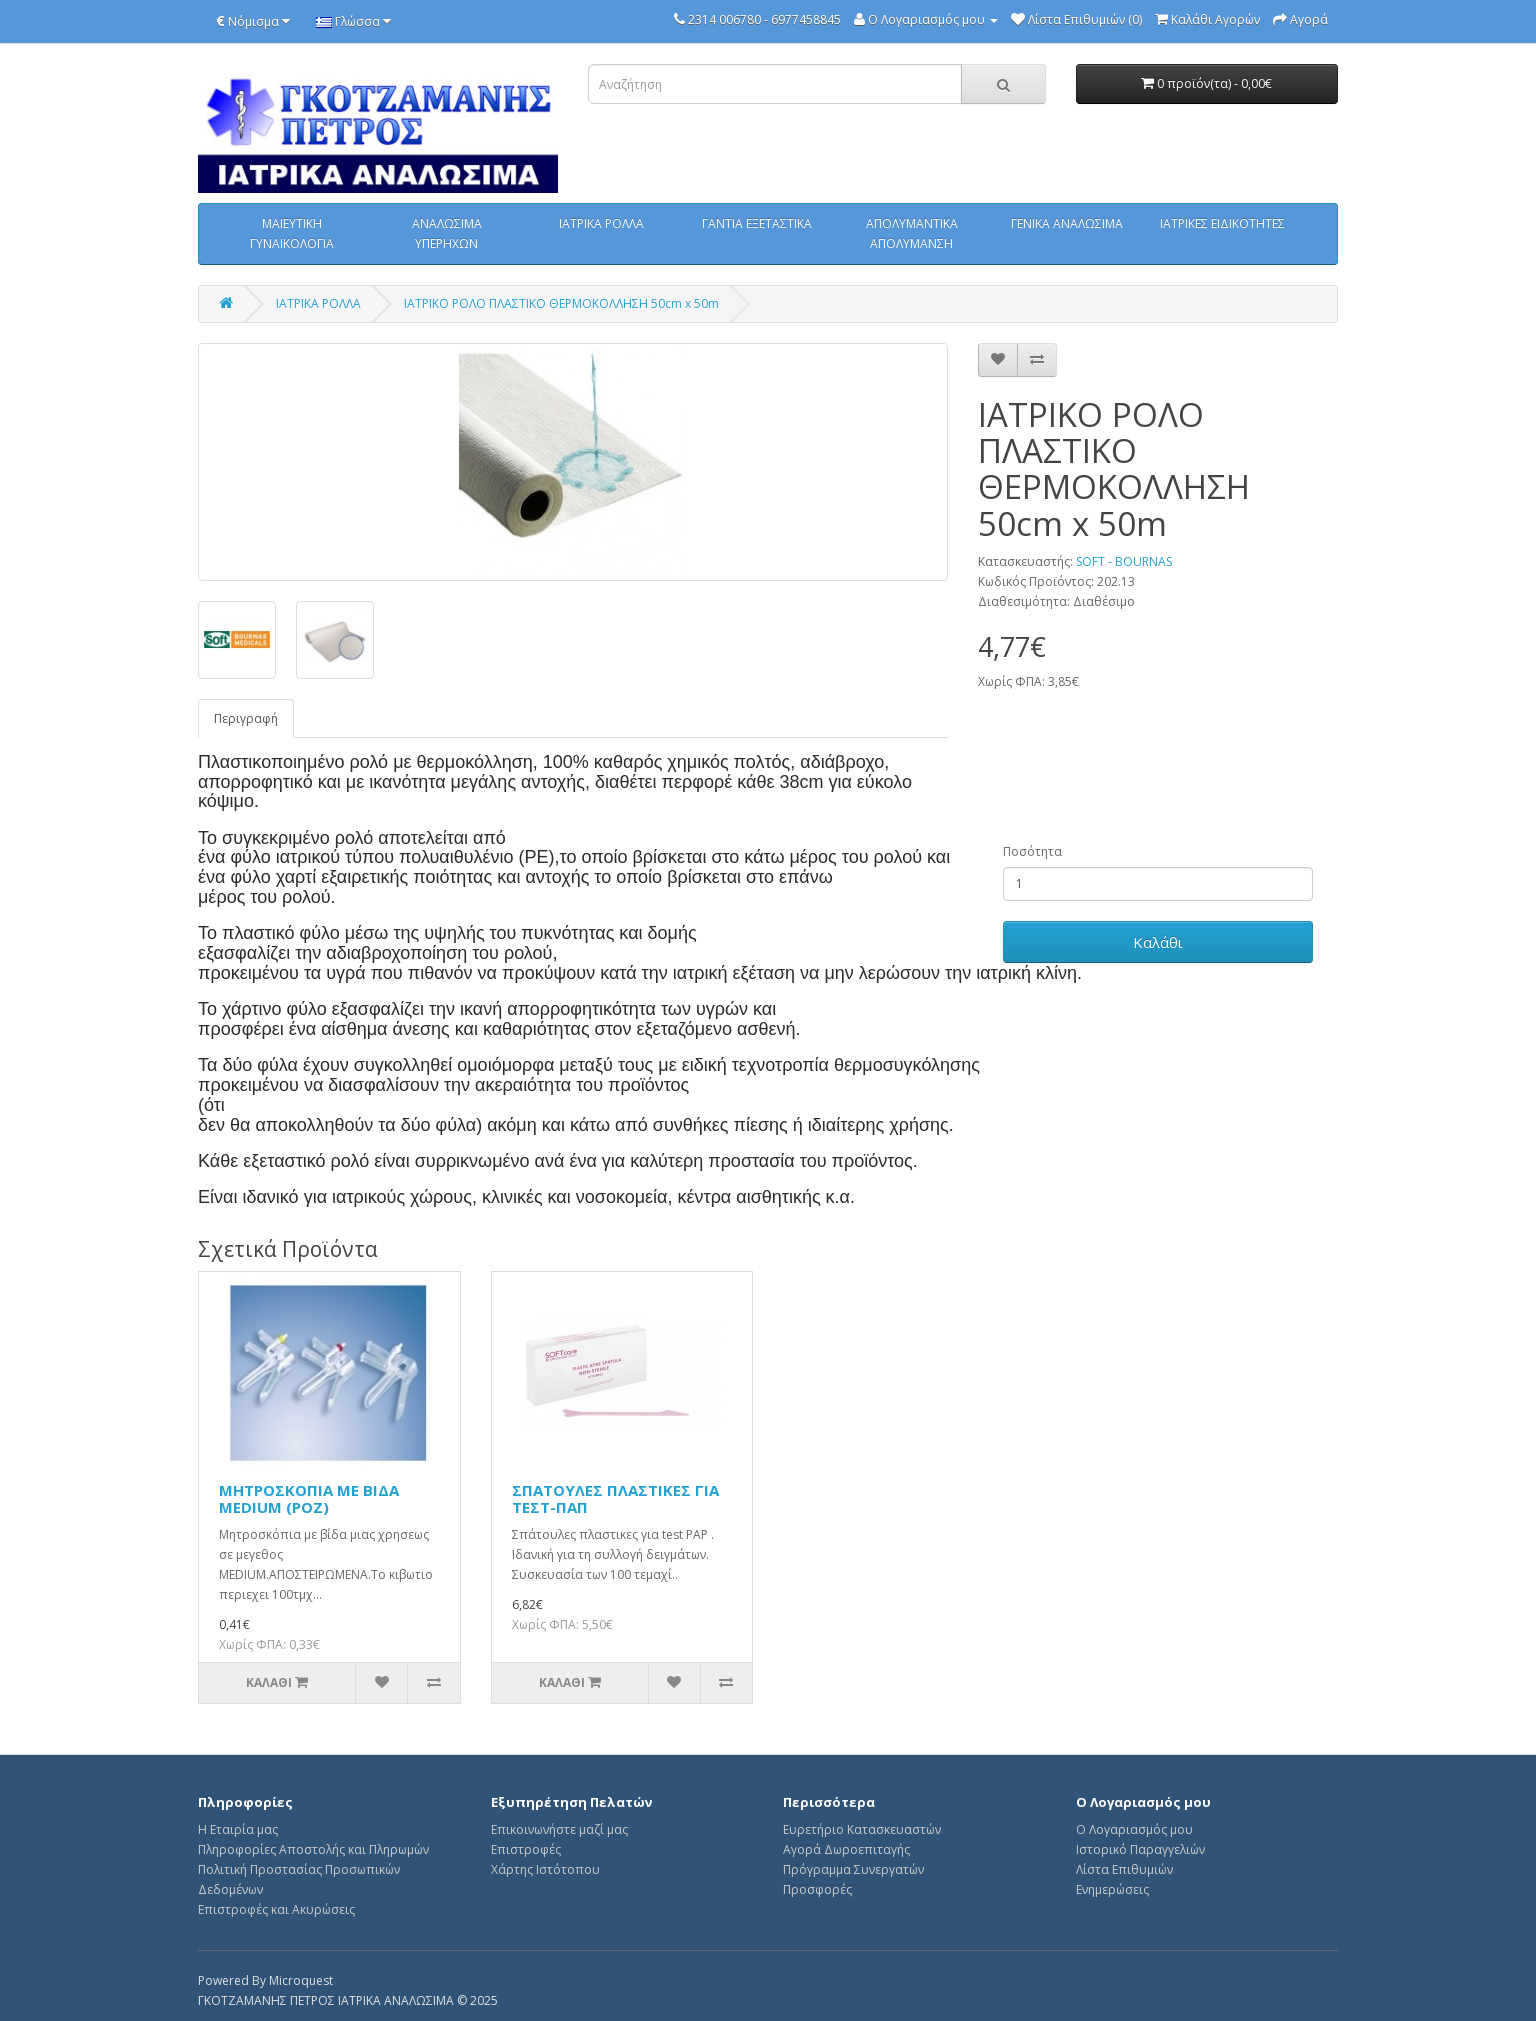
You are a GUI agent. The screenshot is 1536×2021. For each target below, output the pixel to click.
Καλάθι (1158, 942)
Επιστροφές (526, 1849)
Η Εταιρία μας (238, 1829)
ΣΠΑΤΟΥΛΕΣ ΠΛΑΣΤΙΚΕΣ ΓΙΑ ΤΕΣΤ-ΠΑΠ (615, 1498)
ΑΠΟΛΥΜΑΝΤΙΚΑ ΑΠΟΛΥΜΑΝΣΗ (912, 233)
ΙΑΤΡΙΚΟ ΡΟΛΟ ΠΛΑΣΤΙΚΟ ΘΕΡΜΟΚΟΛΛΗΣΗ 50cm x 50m (561, 303)
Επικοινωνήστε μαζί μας (559, 1829)
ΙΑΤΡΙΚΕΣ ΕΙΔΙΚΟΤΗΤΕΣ (1222, 223)
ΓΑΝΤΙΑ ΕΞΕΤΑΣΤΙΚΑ (757, 223)
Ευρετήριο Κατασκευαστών (862, 1829)
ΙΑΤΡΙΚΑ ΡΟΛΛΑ (601, 223)
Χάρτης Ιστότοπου (545, 1869)
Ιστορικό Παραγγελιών (1140, 1849)
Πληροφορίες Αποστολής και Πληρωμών (313, 1849)
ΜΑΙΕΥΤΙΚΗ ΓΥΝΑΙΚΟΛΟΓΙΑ (292, 233)
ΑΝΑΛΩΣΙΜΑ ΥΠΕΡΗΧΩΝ (447, 233)
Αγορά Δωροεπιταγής (846, 1849)
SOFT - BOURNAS (1124, 561)
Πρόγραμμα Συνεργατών (853, 1869)
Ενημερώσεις (1112, 1889)
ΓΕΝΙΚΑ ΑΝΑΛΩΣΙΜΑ (1067, 223)
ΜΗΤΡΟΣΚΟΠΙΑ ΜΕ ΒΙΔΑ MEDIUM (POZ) (309, 1498)
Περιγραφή (246, 718)
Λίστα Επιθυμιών (1124, 1869)
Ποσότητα (1032, 851)
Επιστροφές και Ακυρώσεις (276, 1909)
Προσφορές (817, 1889)
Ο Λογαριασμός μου (1134, 1829)
